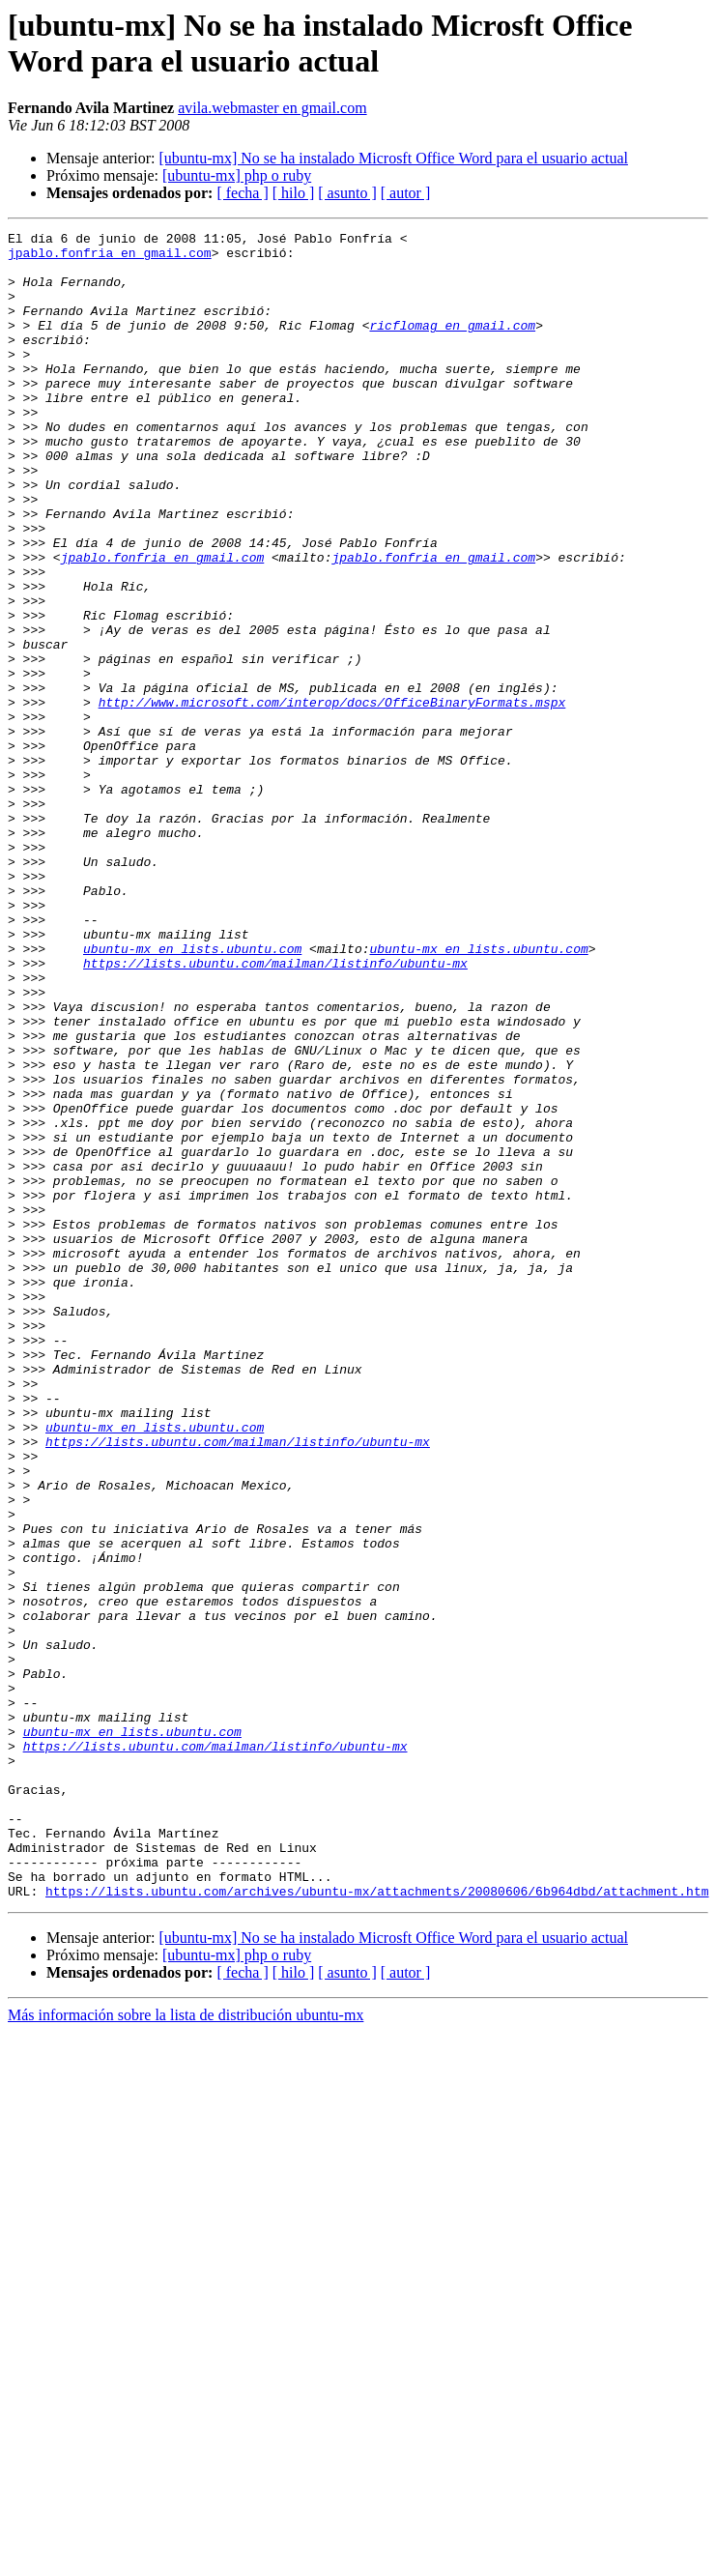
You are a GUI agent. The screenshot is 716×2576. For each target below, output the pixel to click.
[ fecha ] (242, 193)
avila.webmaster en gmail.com (272, 108)
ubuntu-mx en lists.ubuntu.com (192, 1093)
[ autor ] (406, 193)
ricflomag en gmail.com (452, 345)
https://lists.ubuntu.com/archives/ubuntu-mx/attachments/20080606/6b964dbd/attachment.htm (376, 2224)
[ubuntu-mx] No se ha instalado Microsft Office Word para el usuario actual (393, 158)
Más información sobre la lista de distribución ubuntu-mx (185, 2348)
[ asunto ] (347, 193)
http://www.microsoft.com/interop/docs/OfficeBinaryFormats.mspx (332, 797)
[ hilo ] (293, 193)
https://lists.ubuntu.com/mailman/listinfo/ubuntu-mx (275, 1110)
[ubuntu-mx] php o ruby (236, 175)
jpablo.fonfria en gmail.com (110, 258)
